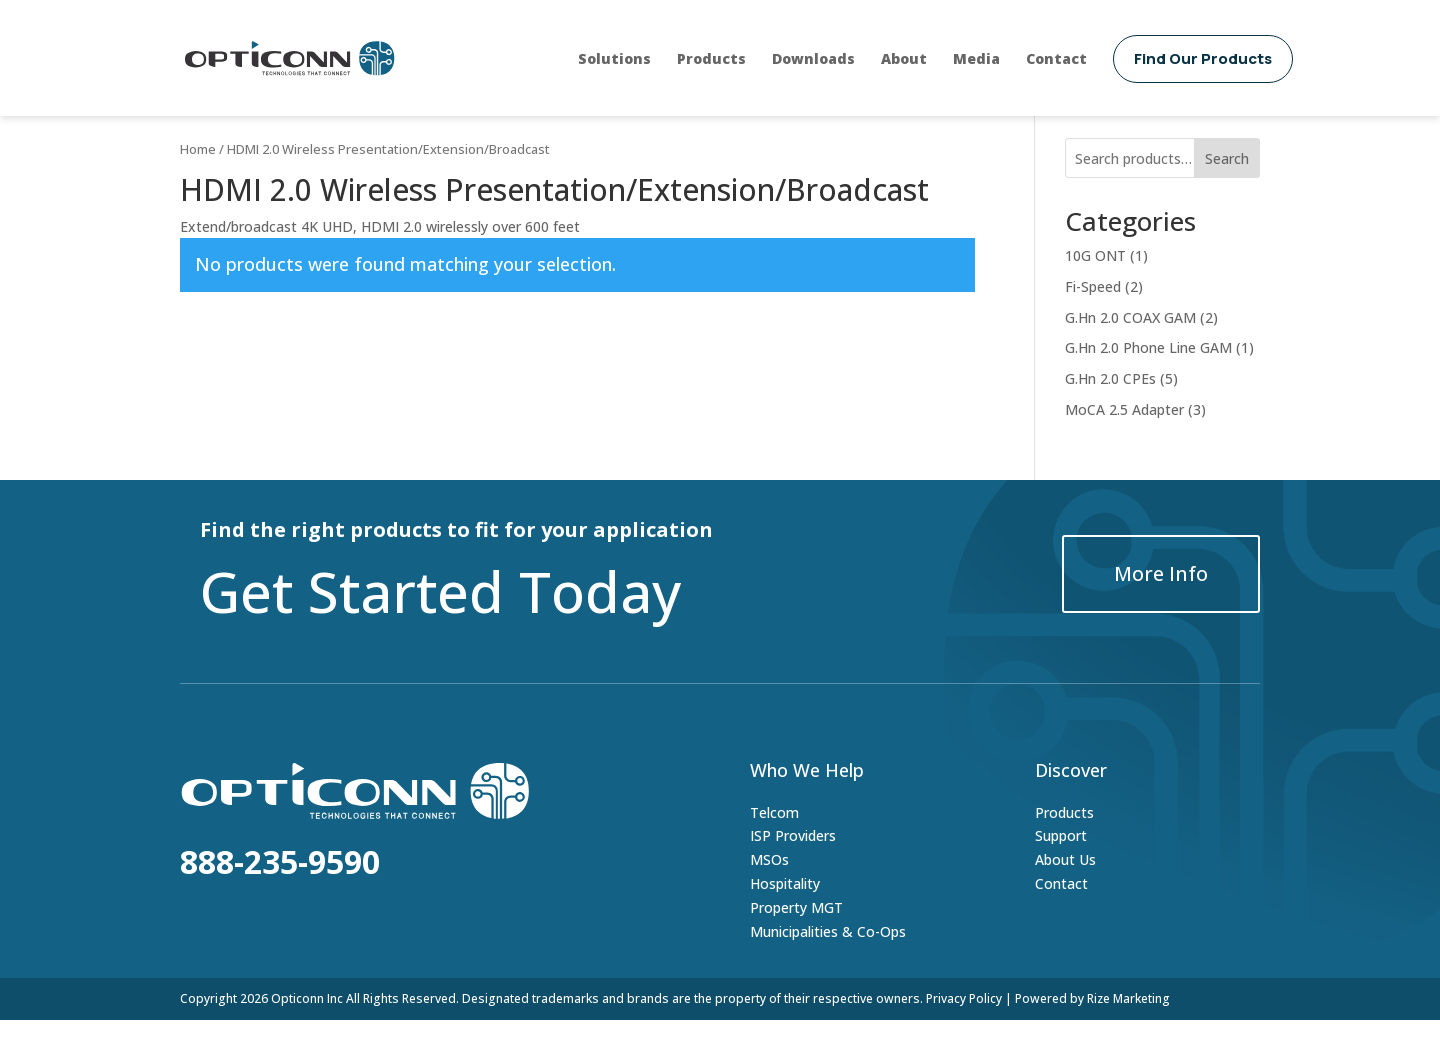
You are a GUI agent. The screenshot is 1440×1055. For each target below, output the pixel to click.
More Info (1161, 608)
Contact (1056, 58)
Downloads (813, 58)
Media (976, 58)
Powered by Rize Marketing (1092, 1033)
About (904, 58)
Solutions (614, 58)
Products (711, 58)
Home (198, 184)
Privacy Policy (964, 1033)
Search (1227, 193)
